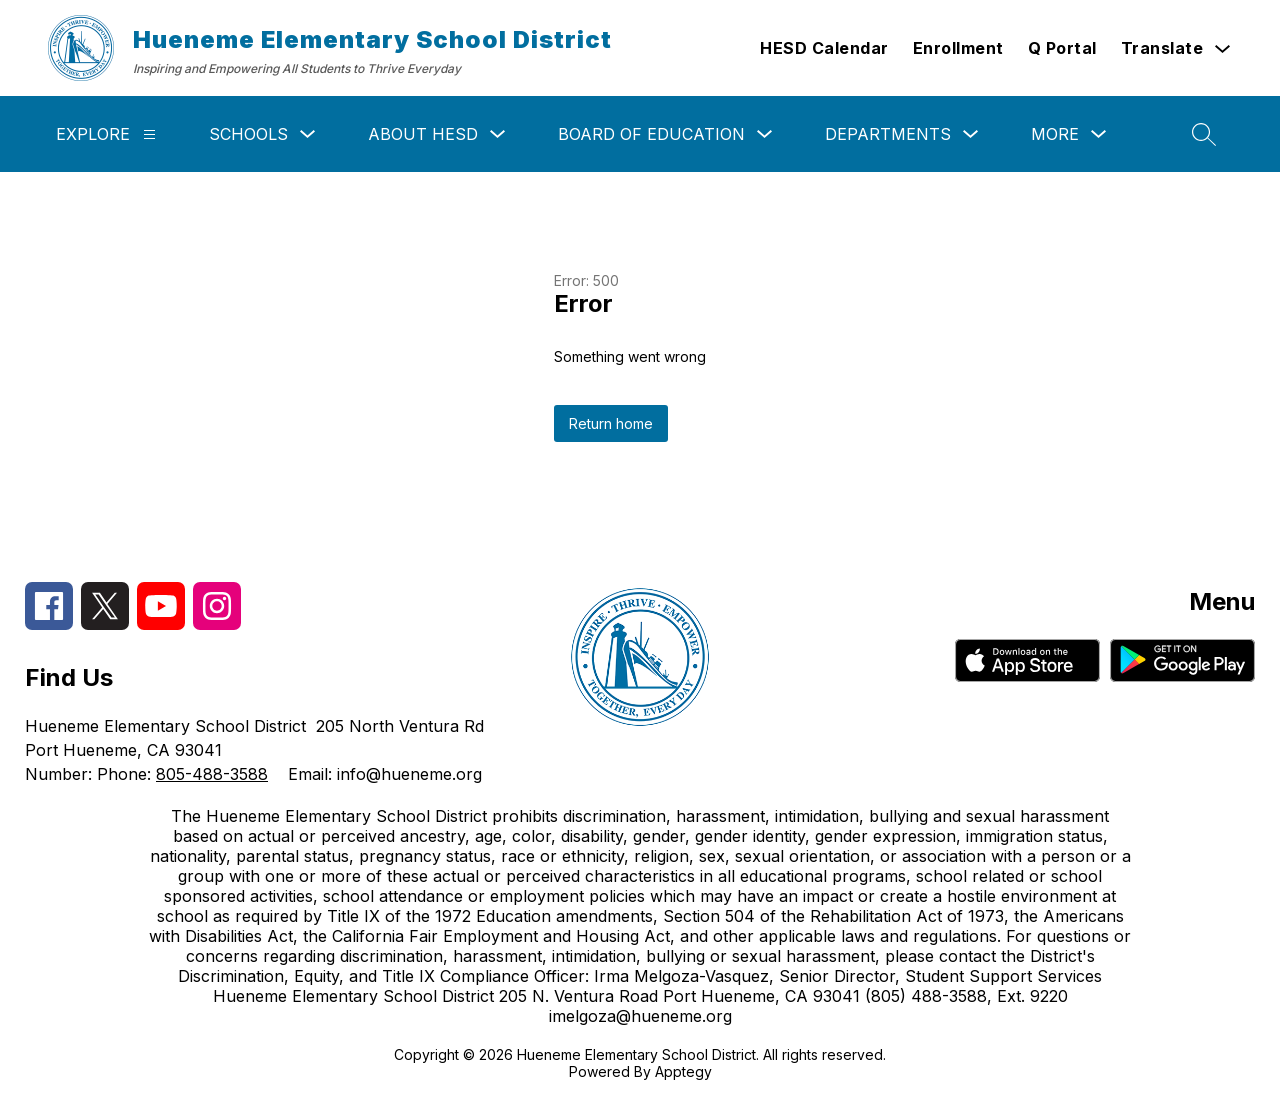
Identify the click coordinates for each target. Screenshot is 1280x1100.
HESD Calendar (824, 48)
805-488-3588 (212, 774)
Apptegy (683, 1071)
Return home (611, 423)
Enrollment (958, 48)
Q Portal (1062, 48)
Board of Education (651, 134)
